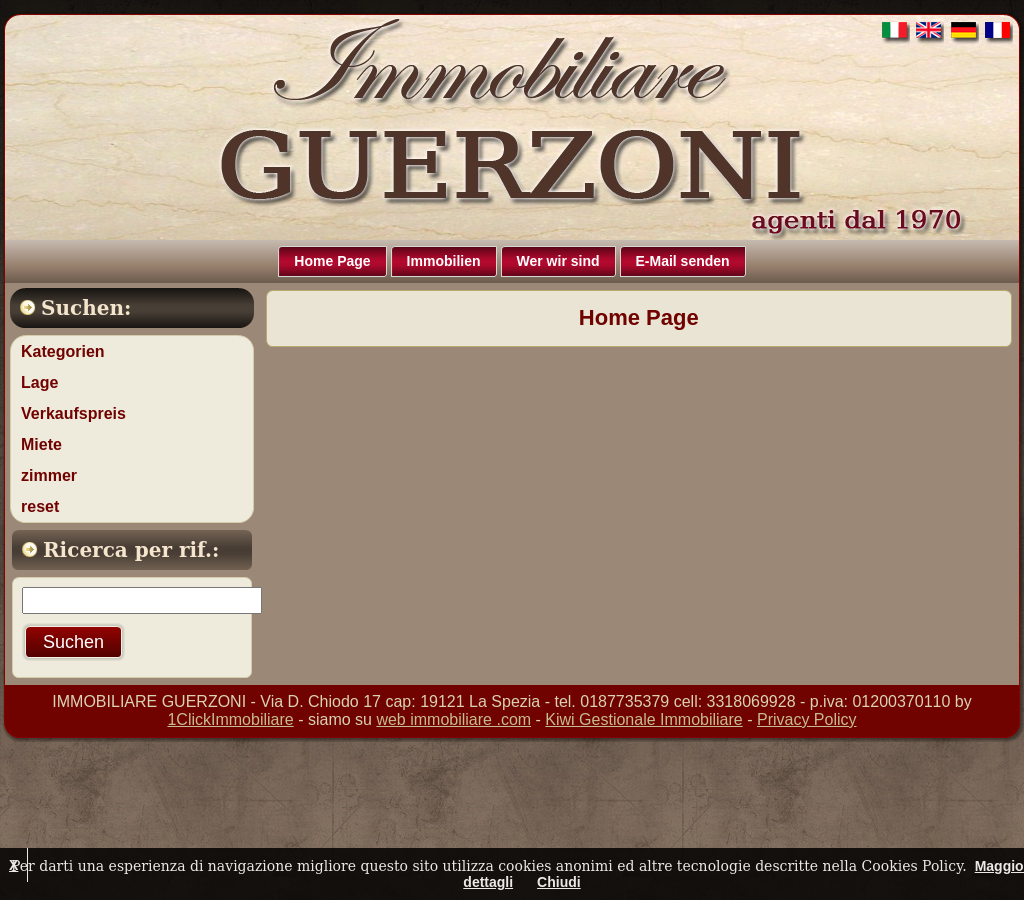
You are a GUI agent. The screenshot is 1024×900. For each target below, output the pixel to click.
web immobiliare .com (453, 719)
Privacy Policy (807, 719)
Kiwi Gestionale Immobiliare (643, 719)
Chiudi (559, 882)
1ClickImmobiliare (230, 719)
